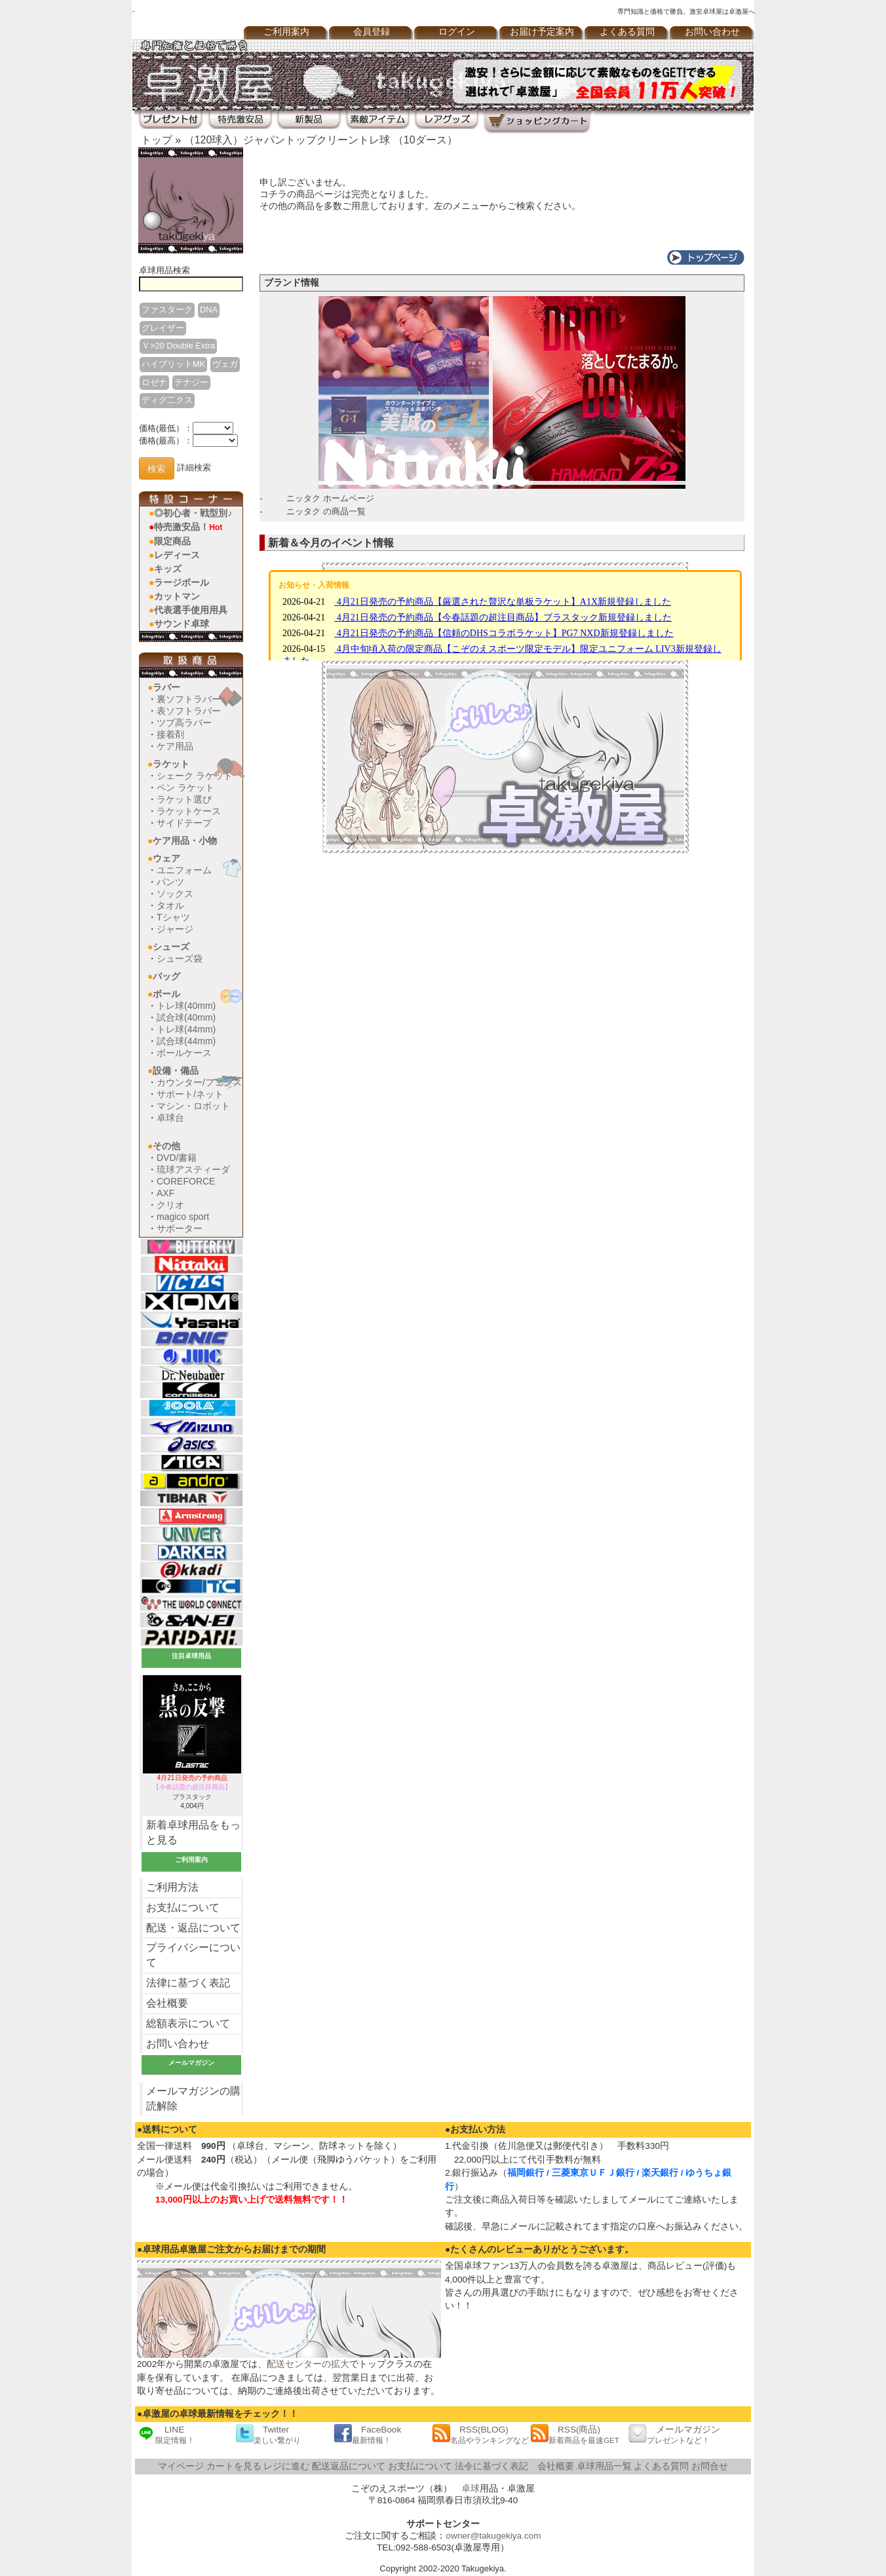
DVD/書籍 (177, 1157)
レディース (177, 555)
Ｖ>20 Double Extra (178, 345)
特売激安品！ (188, 526)
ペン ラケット (185, 787)
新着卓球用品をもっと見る (193, 1832)
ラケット (171, 764)
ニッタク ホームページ (330, 498)
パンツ (170, 882)
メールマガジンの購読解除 (193, 2098)
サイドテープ (184, 823)
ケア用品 (175, 746)
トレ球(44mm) (186, 1029)
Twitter (268, 2434)
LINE (166, 2434)
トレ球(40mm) (186, 1005)
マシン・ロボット (193, 1106)
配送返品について (348, 2466)
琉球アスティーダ (193, 1169)
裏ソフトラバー (189, 699)
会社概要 (167, 2003)
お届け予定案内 (542, 32)
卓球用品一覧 (604, 2466)
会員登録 (371, 32)
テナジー (191, 382)
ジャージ (175, 929)
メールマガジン (674, 2434)
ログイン (456, 32)
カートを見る (233, 2466)
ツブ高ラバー (184, 722)
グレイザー (163, 328)
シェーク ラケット (195, 775)
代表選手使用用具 (190, 610)
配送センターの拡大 (308, 2364)
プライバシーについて (193, 1955)
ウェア (166, 858)
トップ (156, 139)
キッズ (168, 568)
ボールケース (184, 1053)
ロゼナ (154, 382)
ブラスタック (192, 1787)
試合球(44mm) (186, 1041)
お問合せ (709, 2466)
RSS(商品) (574, 2434)
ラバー (166, 687)
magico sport (183, 1216)
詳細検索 (194, 468)
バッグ (166, 976)
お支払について (183, 1907)
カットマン (177, 596)
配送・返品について (193, 1927)
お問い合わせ (712, 32)
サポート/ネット (190, 1094)
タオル (170, 905)
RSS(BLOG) (480, 2434)
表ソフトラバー (189, 711)
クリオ (170, 1205)
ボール (166, 994)
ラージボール (181, 582)
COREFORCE (186, 1181)
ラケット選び (184, 799)
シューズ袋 (179, 958)
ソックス (175, 893)
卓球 (470, 2488)
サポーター (179, 1228)
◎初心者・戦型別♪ (193, 513)
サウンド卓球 (181, 623)
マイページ (181, 2466)
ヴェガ (225, 364)
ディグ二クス (167, 400)
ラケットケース (189, 811)
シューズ (171, 946)
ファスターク (167, 309)
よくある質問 (627, 32)
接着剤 (170, 734)
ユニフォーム (184, 870)
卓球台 (170, 1117)
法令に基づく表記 (491, 2466)
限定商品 (172, 541)
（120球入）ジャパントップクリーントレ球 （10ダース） (320, 139)
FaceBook (367, 2434)
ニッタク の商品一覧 (326, 511)
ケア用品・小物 (185, 840)
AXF (165, 1193)
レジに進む (286, 2466)
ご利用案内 (286, 32)
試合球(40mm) (186, 1017)
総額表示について (188, 2023)
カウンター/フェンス (199, 1082)
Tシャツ (173, 917)
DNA (209, 309)
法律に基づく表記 (188, 1982)
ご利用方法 (172, 1887)
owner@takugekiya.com (493, 2536)
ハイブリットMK (173, 364)
